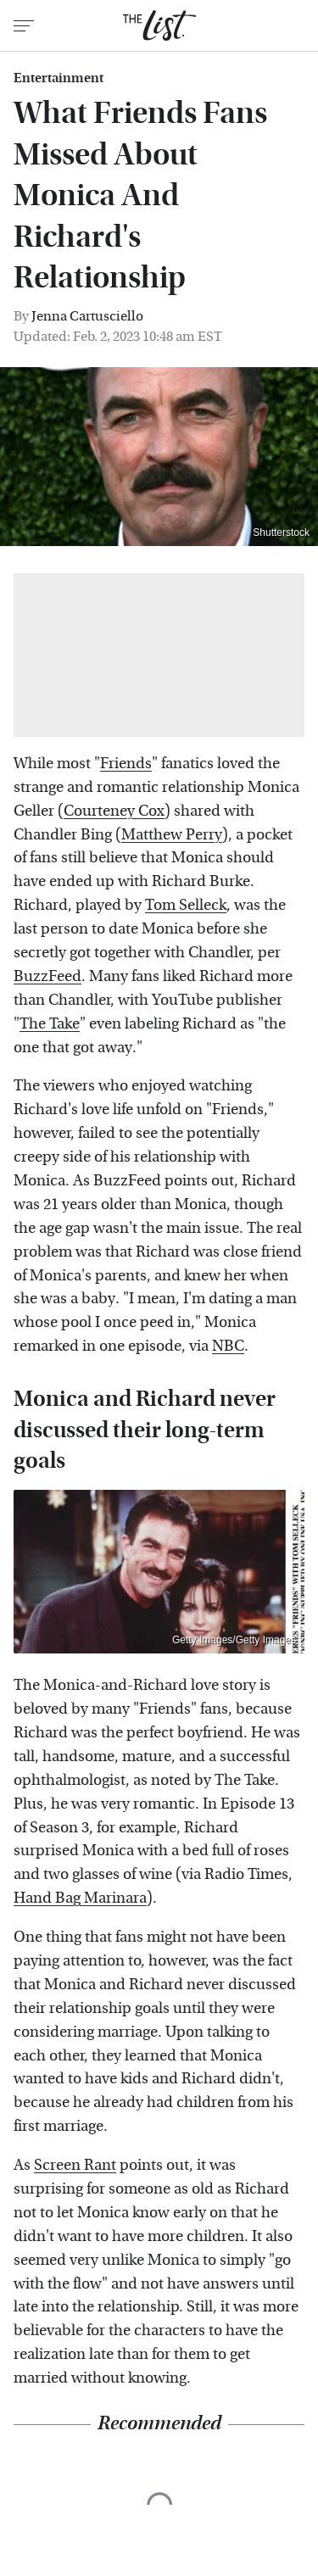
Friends (126, 763)
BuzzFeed (47, 976)
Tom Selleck (185, 905)
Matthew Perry (171, 835)
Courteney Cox (114, 811)
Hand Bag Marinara (80, 1898)
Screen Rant (75, 2165)
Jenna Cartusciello (87, 316)
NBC (228, 1346)
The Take (50, 1024)
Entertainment (58, 78)
